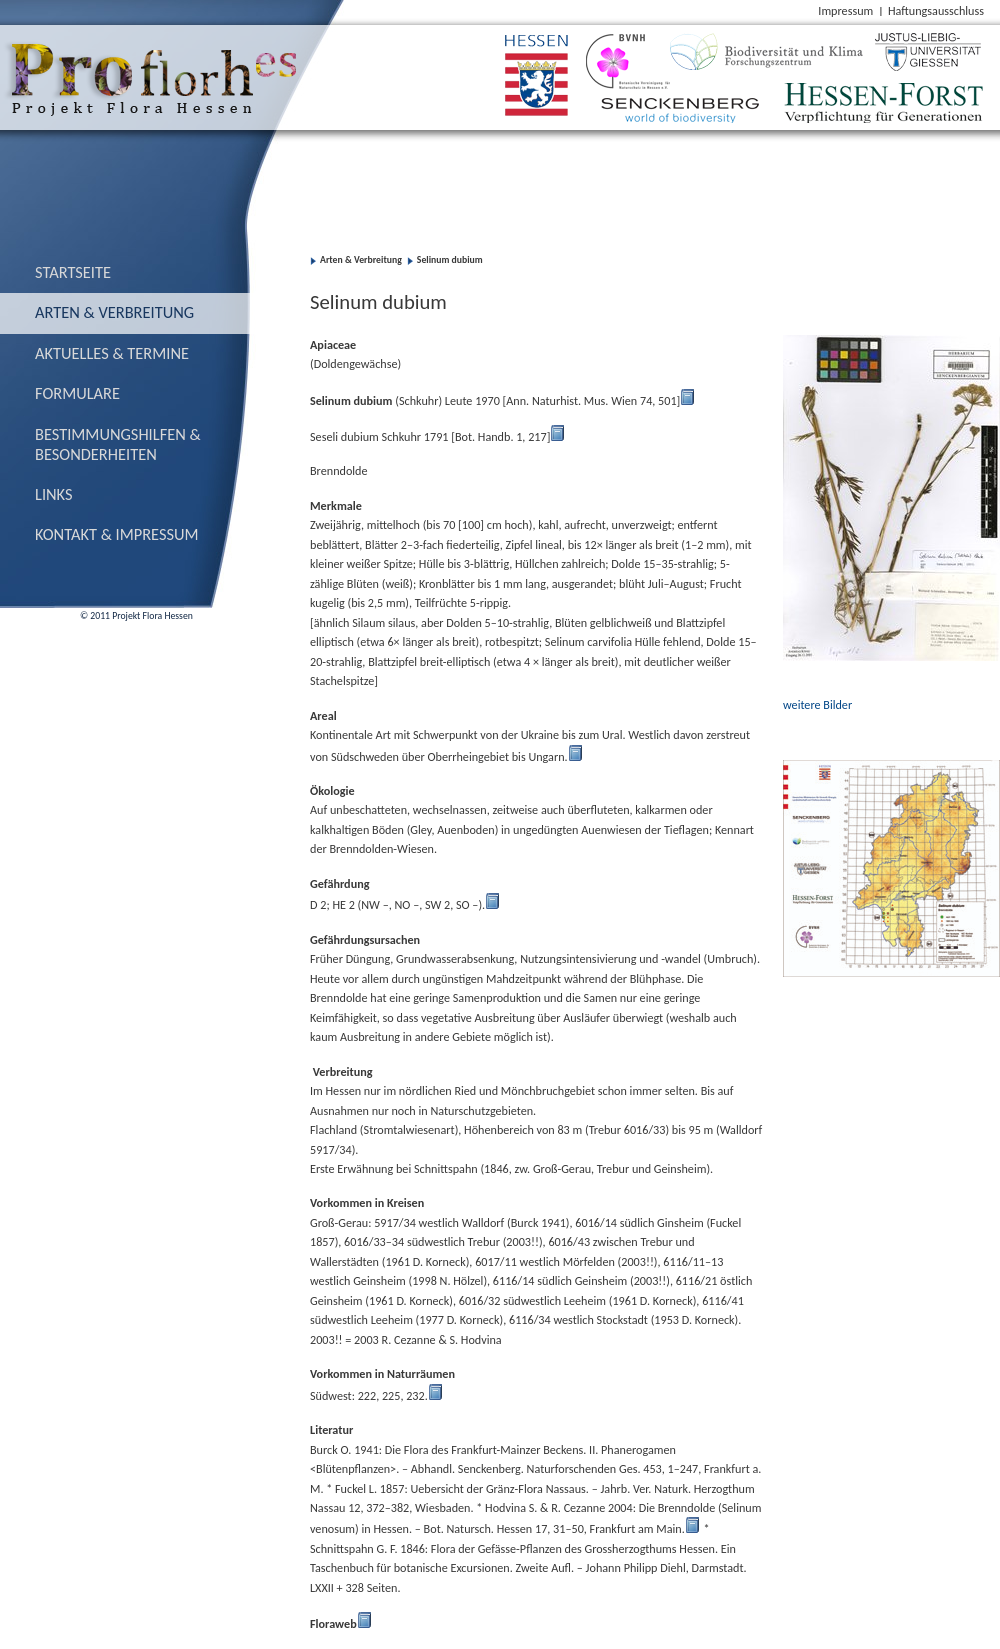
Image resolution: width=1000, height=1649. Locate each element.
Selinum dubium (450, 260)
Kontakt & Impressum (117, 534)
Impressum (845, 10)
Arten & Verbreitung (114, 312)
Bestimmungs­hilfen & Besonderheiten (118, 444)
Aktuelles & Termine (112, 353)
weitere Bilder (817, 704)
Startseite (73, 272)
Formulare (77, 393)
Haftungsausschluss (936, 10)
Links (54, 494)
